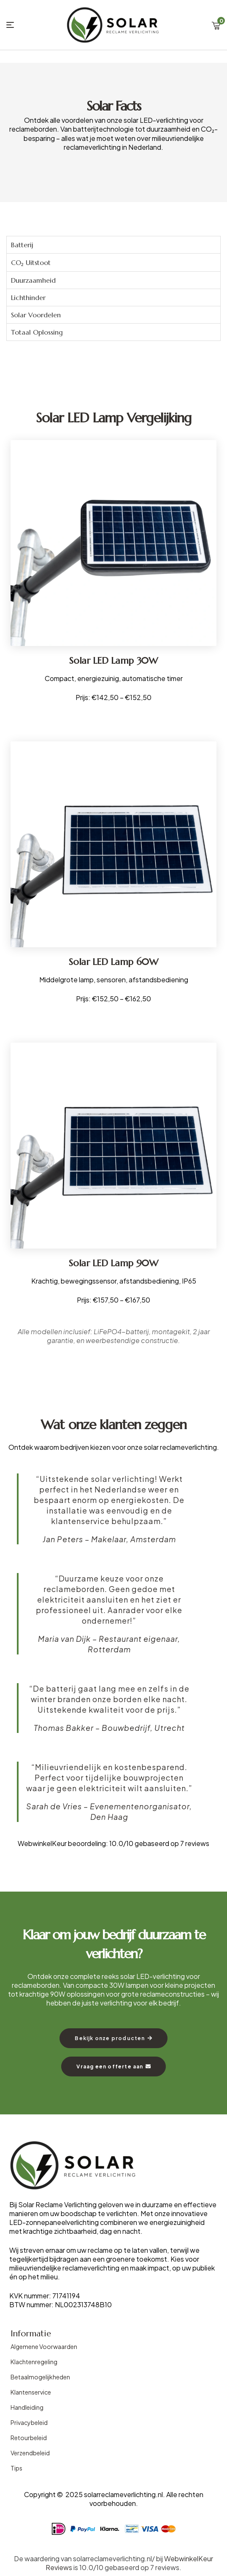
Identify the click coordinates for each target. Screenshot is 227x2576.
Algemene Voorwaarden (44, 2346)
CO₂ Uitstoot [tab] (31, 262)
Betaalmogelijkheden (40, 2377)
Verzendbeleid (30, 2453)
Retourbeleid (29, 2437)
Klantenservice (31, 2392)
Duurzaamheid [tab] (33, 280)
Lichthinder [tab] (28, 297)
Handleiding (27, 2407)
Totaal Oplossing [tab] (37, 332)
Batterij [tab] (22, 245)
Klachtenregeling (34, 2361)
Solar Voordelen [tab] (36, 315)
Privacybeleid (29, 2422)
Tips (16, 2468)
